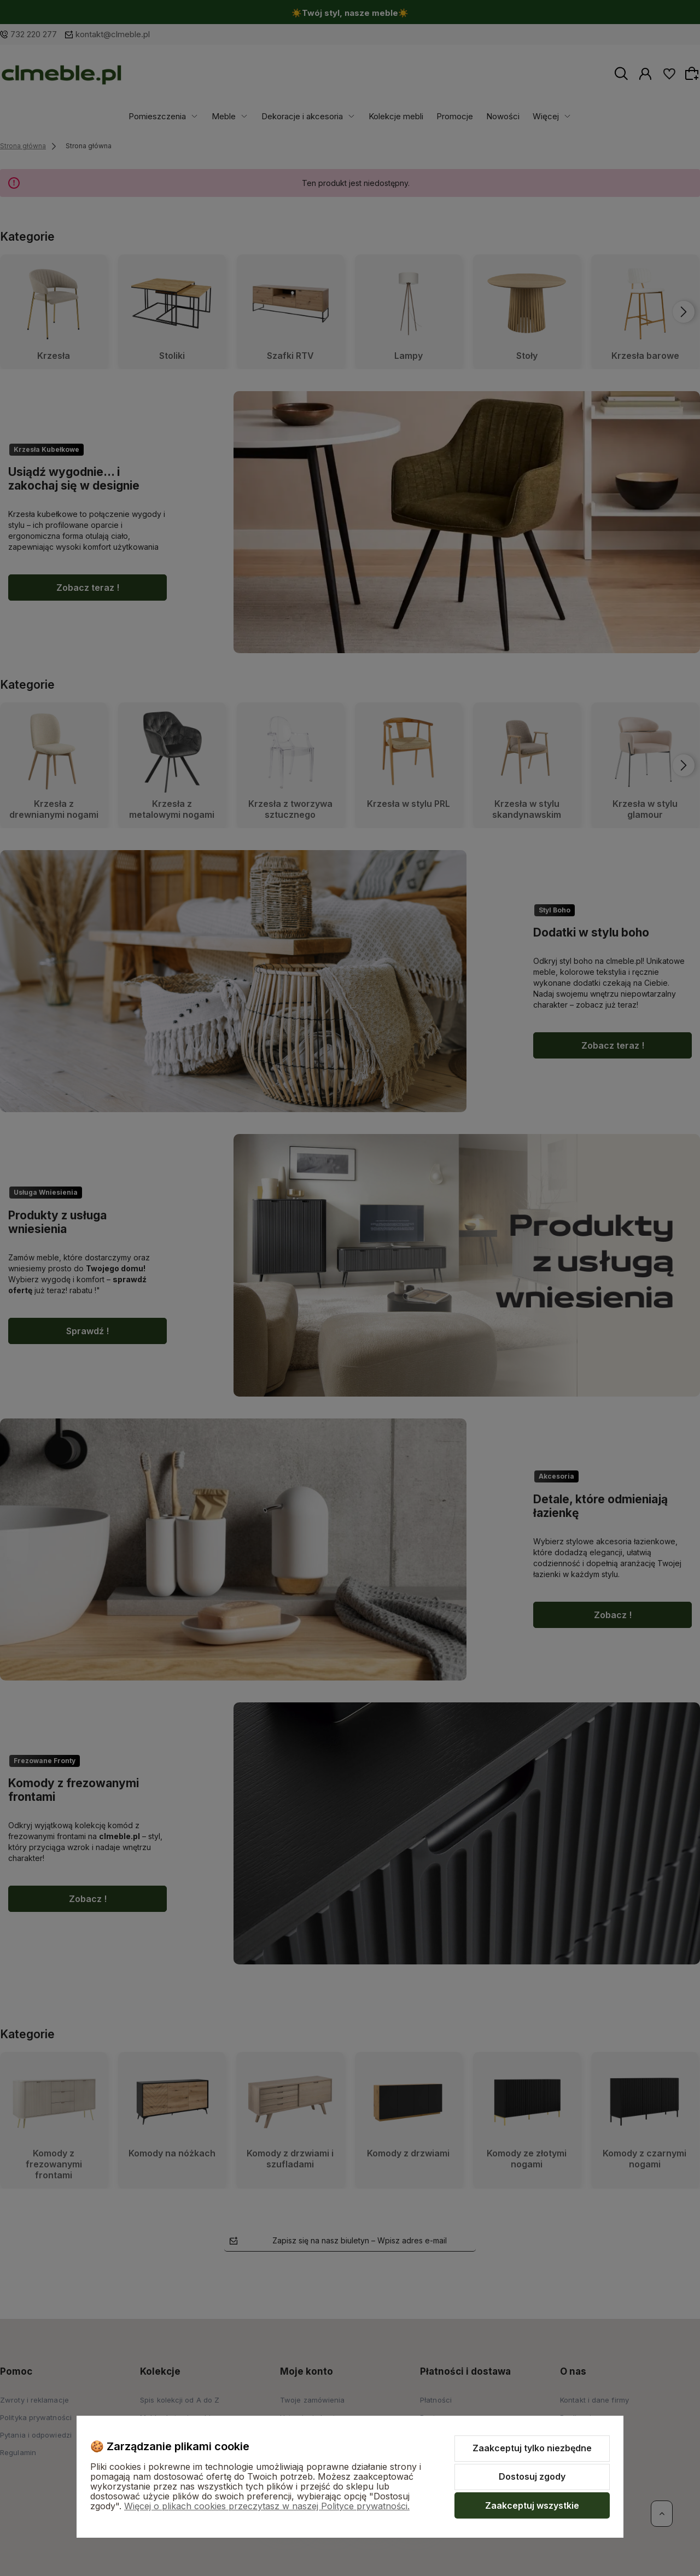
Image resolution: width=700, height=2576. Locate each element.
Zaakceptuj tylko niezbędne (532, 2448)
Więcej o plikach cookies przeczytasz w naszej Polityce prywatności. (267, 2506)
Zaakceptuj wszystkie (532, 2505)
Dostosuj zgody (532, 2476)
